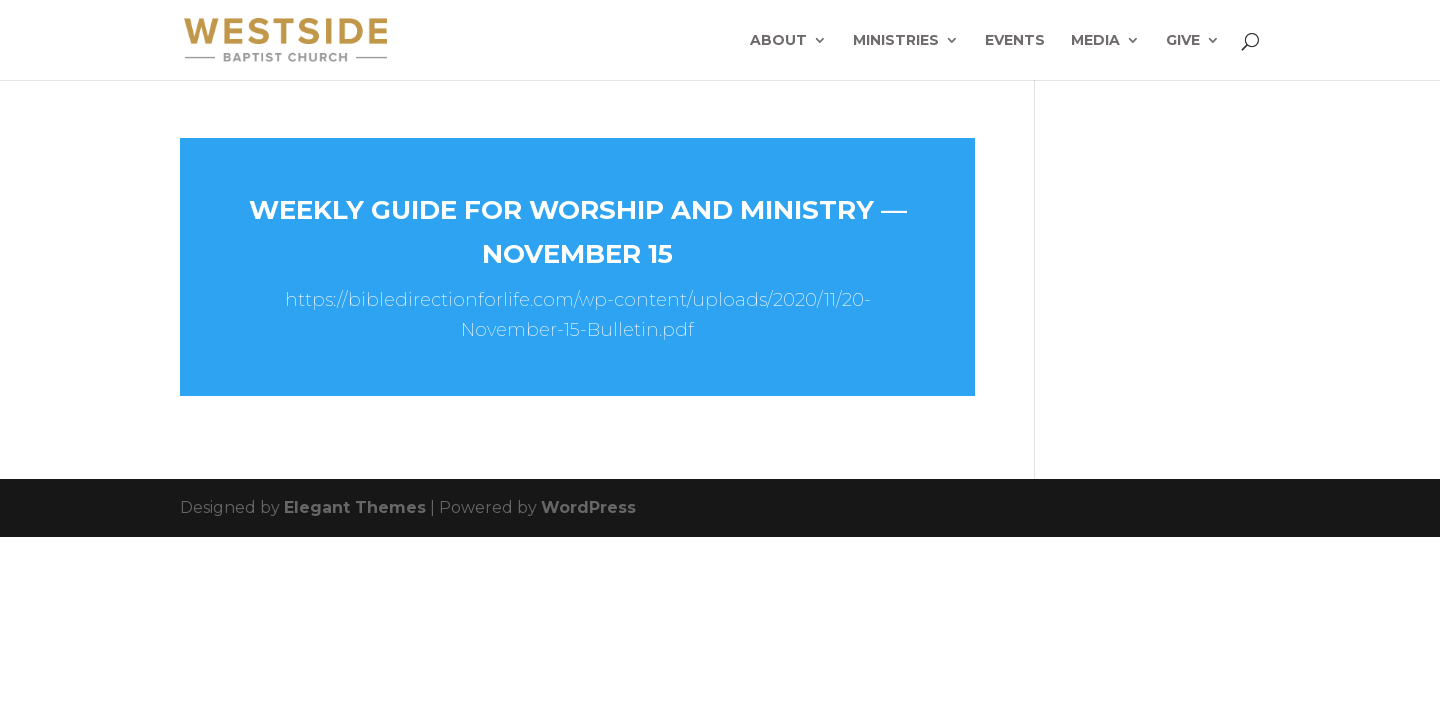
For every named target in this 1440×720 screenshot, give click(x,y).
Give (1183, 41)
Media (1095, 41)
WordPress (588, 507)
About (778, 41)
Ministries (896, 41)
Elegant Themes (355, 507)
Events (1015, 41)
